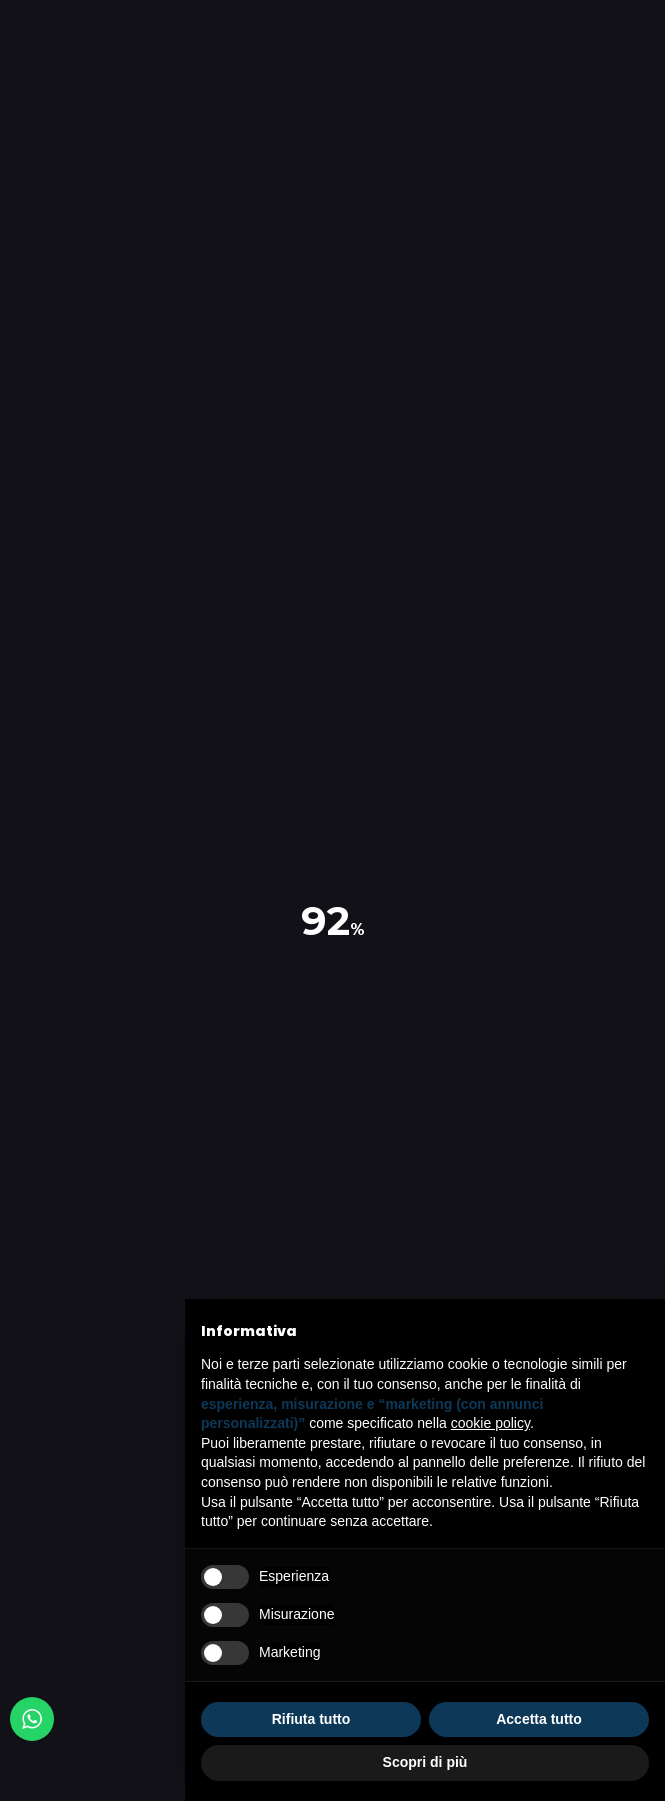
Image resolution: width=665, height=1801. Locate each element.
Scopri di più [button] (425, 1762)
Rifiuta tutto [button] (311, 1719)
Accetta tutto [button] (539, 1719)
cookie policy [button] (490, 1423)
